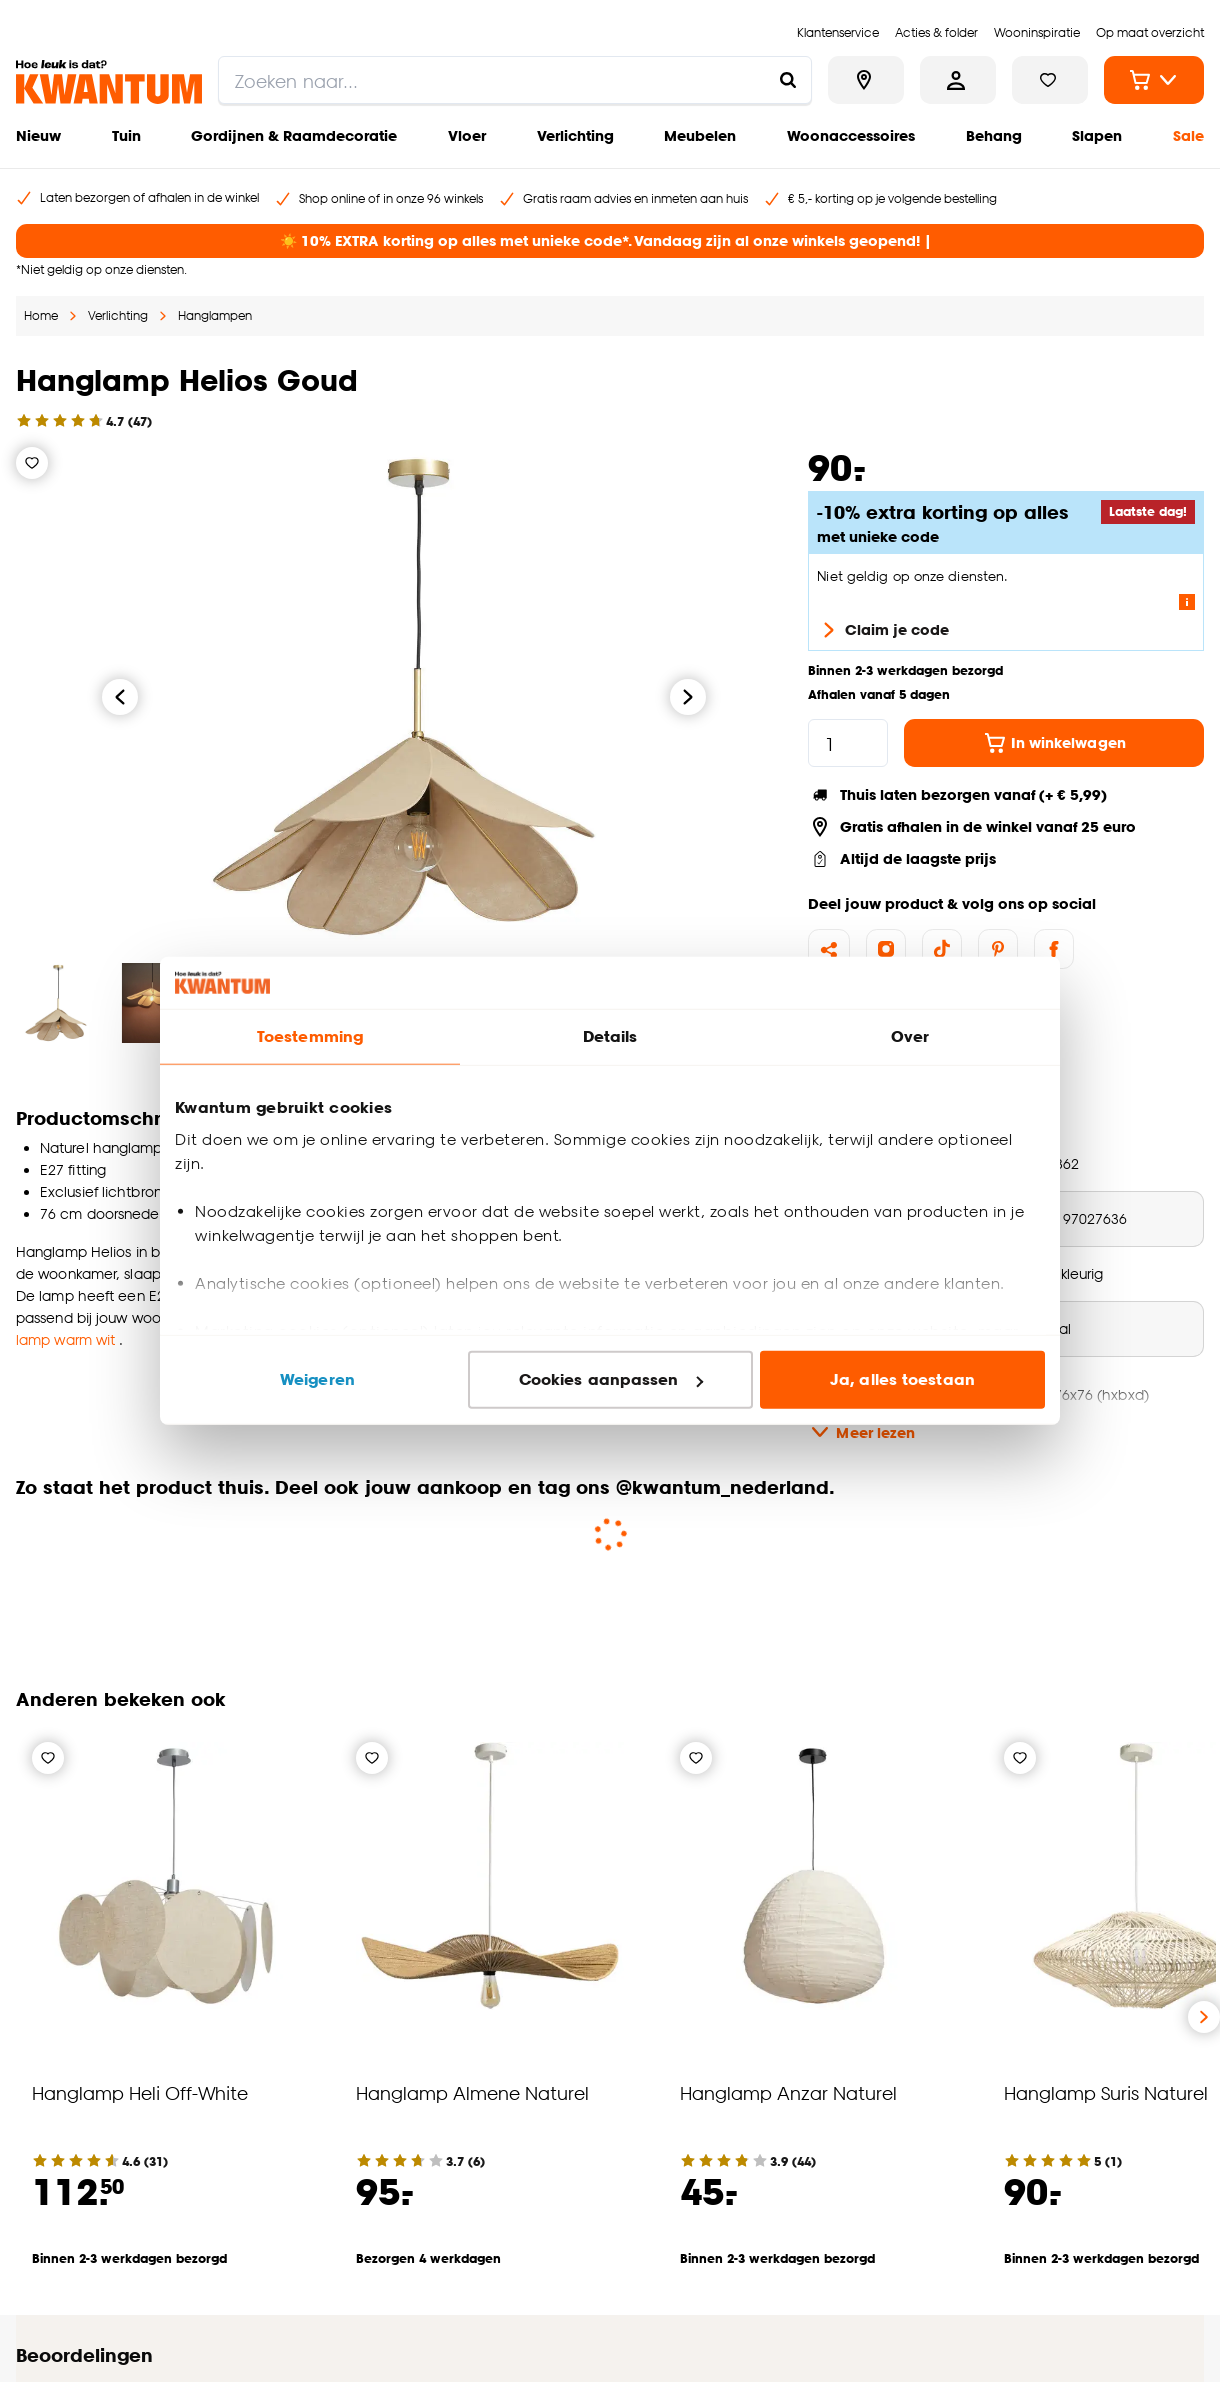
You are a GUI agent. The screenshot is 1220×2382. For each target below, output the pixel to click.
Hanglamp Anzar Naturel (788, 2092)
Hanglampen (215, 315)
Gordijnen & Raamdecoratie (294, 135)
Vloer (467, 135)
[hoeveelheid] (848, 743)
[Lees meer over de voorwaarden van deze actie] (1187, 602)
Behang (994, 135)
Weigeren (317, 1379)
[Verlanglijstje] (32, 463)
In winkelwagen (1054, 743)
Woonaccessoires (851, 135)
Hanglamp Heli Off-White (140, 2092)
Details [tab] (610, 1036)
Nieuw (38, 135)
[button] (610, 1582)
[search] (515, 80)
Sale (1188, 135)
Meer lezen (861, 1432)
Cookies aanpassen (611, 1379)
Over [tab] (910, 1036)
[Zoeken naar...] (788, 80)
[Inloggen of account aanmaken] (958, 80)
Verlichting (575, 135)
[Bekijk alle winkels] (866, 80)
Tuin (126, 135)
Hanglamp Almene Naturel (472, 2092)
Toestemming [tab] (310, 1036)
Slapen (1097, 135)
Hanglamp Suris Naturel (1106, 2092)
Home (41, 315)
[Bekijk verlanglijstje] (1050, 80)
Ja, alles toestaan (902, 1379)
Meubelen (700, 135)
